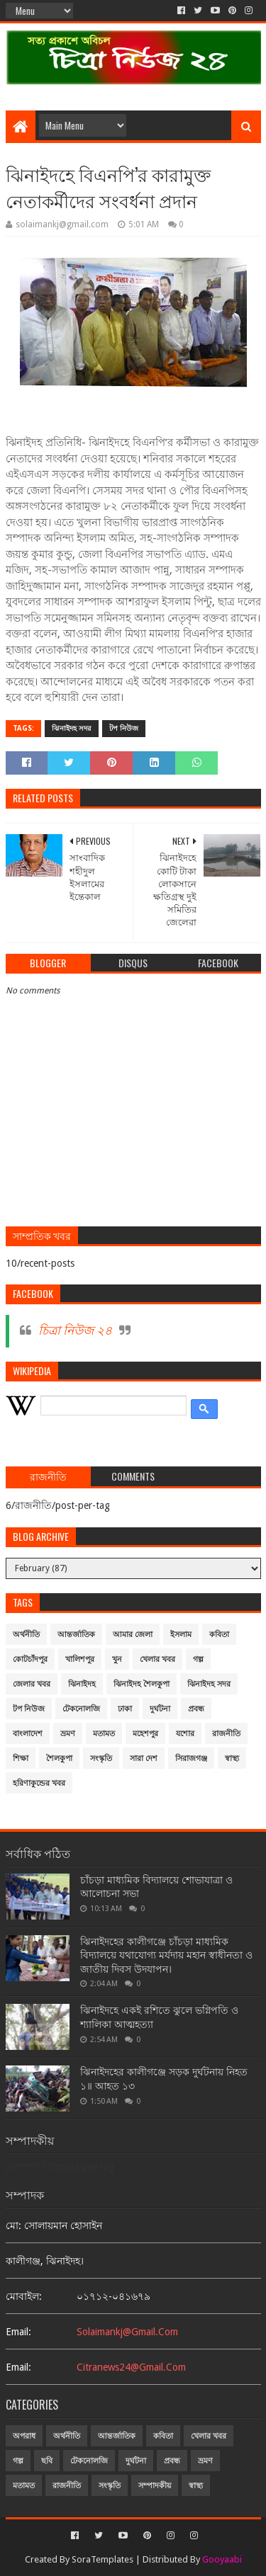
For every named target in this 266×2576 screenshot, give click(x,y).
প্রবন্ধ (196, 1709)
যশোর (185, 1733)
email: (18, 2331)
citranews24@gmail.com (131, 2367)
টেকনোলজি (81, 1709)
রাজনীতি (226, 1733)
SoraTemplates (102, 2559)
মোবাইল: (24, 2296)
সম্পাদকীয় (154, 2485)
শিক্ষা (20, 1758)
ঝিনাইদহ (82, 1684)
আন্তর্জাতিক (76, 1634)
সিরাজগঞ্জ (191, 1758)
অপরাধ (24, 2436)
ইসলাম (181, 1634)
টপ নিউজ (123, 728)
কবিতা (219, 1634)
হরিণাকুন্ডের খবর (39, 1783)
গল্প (198, 1659)
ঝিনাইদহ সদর (72, 728)
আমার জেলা (133, 1634)
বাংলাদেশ (28, 1733)
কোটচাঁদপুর (30, 1659)
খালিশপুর (79, 1659)
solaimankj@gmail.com (127, 2331)
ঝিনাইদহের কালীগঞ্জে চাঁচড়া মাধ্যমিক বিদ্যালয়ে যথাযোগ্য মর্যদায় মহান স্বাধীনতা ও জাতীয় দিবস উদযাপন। (166, 1955)
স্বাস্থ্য (232, 1758)
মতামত (104, 1733)
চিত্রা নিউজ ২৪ (75, 1330)
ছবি (46, 2461)
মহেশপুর (145, 1733)
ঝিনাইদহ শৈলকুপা (141, 1684)
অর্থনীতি (26, 1634)
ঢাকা (125, 1709)
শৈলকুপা (59, 1758)
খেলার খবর (157, 1659)
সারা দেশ (143, 1758)
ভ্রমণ (67, 1733)
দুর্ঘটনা (160, 1709)
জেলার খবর (31, 1684)
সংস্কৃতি (101, 1758)
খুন (117, 1659)
